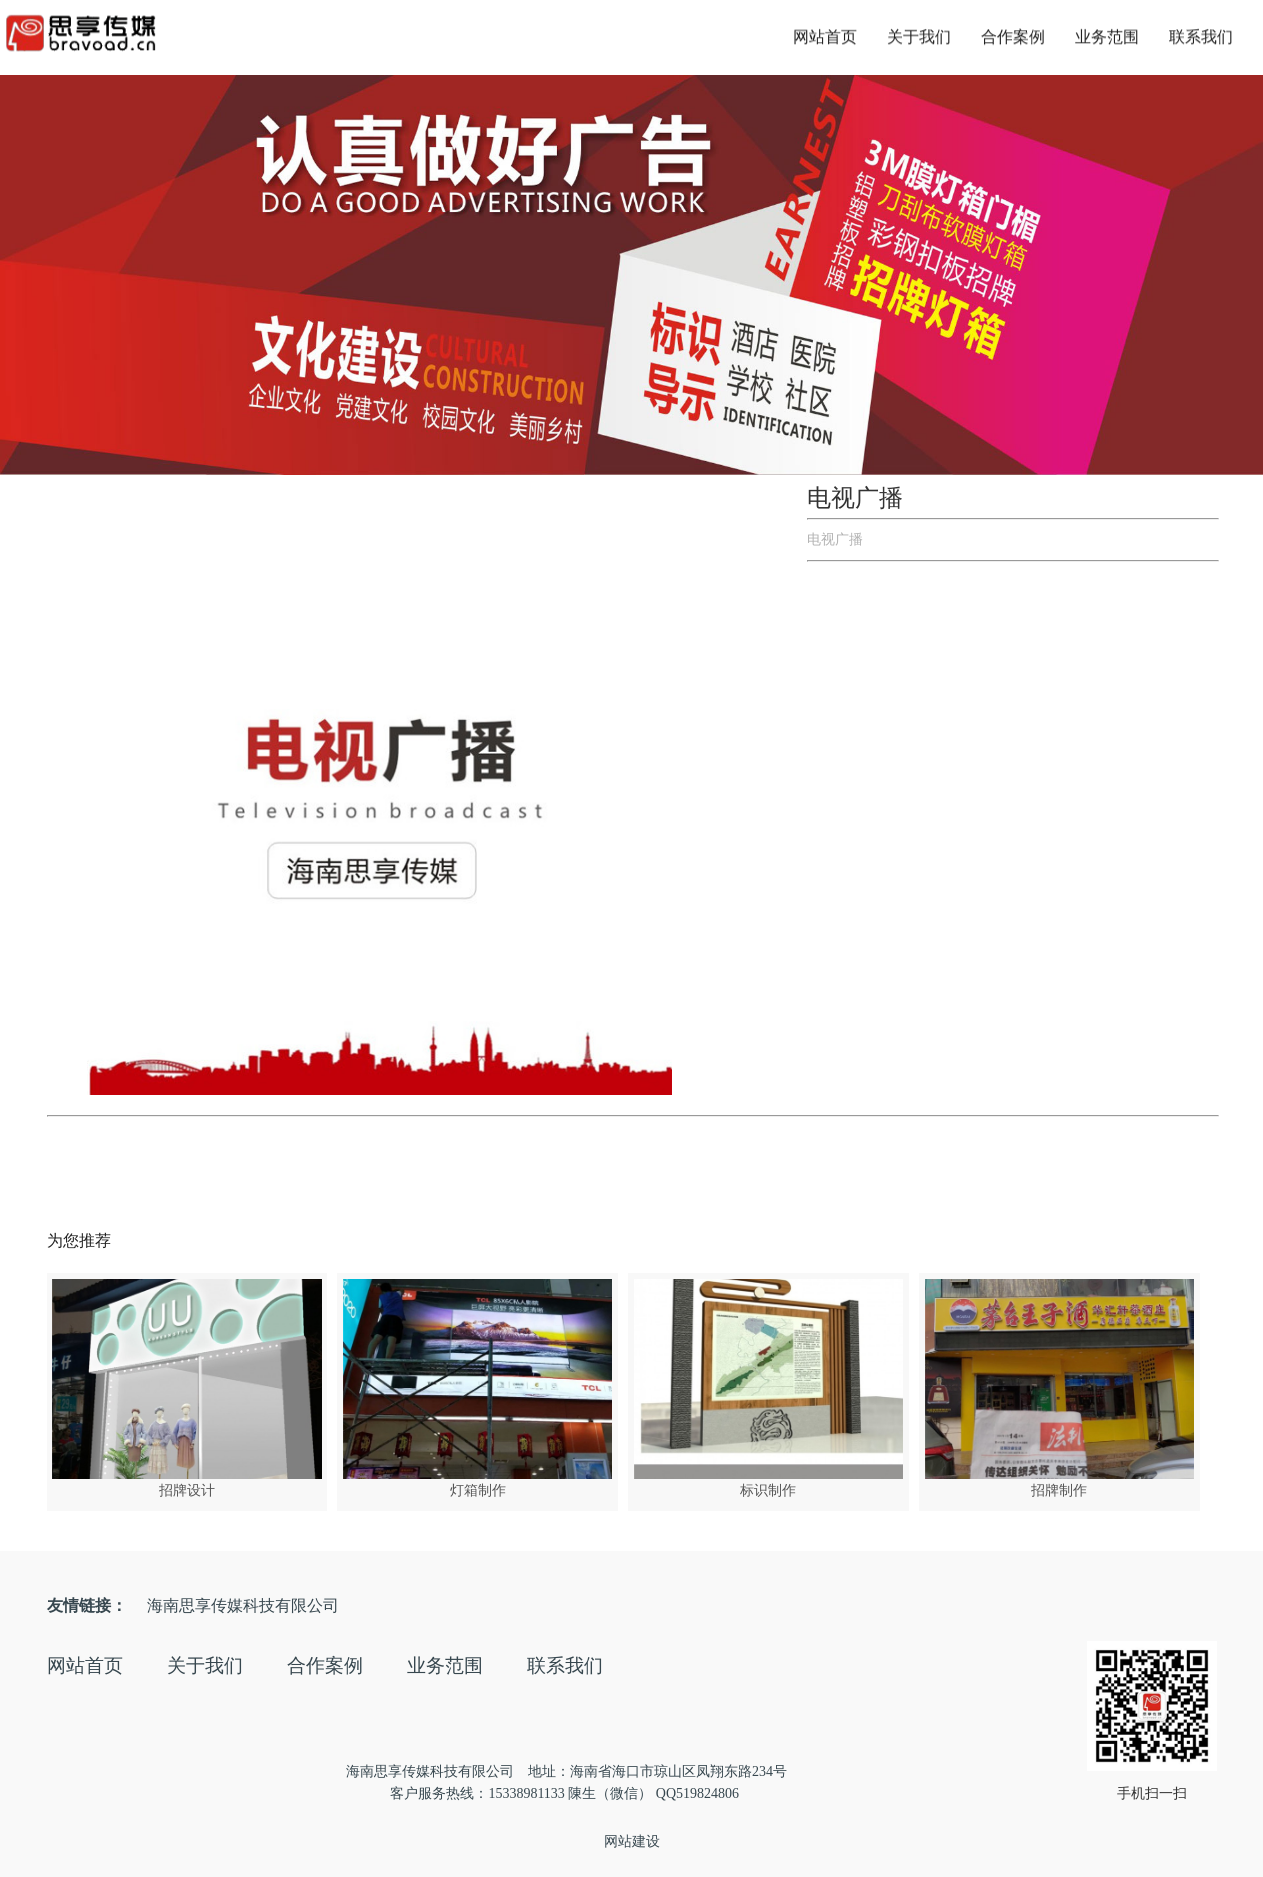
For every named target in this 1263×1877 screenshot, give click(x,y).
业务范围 (1107, 33)
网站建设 (632, 1841)
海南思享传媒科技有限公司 (243, 1605)
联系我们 (1201, 33)
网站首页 (825, 33)
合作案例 (1013, 33)
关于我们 (919, 33)
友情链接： (87, 1605)
